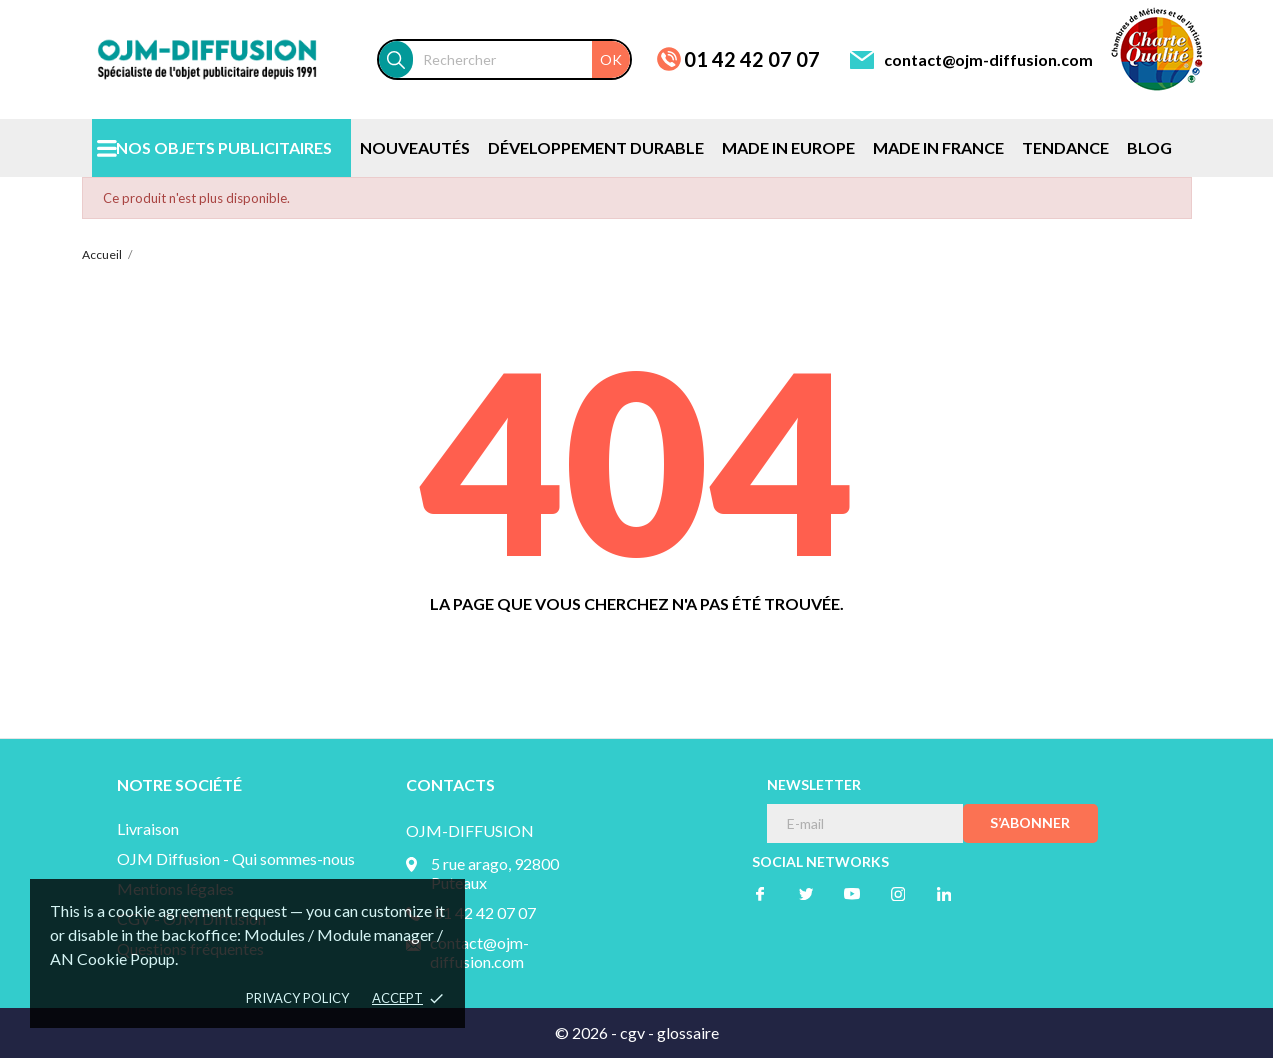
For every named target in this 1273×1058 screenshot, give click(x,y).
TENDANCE (1065, 147)
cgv (632, 1032)
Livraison (148, 828)
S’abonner (1030, 822)
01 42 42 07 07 (752, 59)
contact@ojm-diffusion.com (988, 59)
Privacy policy (297, 998)
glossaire (688, 1032)
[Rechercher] (521, 59)
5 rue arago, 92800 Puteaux (495, 873)
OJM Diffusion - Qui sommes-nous (236, 858)
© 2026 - (587, 1032)
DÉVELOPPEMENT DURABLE (596, 147)
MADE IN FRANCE (938, 147)
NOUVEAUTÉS (415, 147)
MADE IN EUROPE (788, 147)
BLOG (1149, 147)
